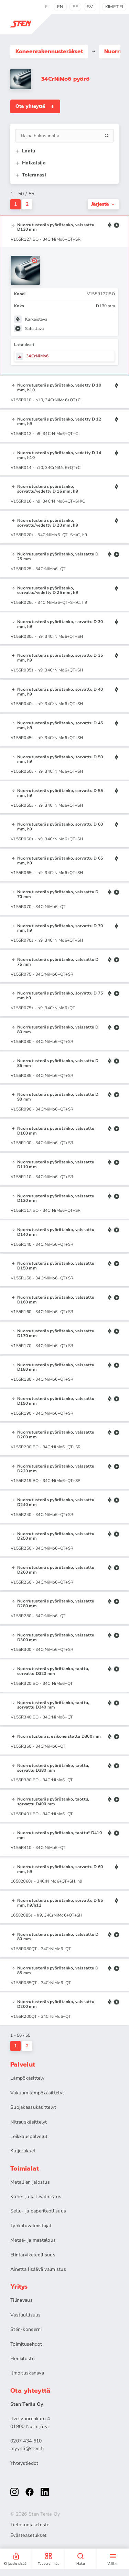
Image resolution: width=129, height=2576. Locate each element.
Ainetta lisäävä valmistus (38, 2269)
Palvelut (22, 2064)
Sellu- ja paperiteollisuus (38, 2211)
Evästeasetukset (28, 2535)
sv (90, 7)
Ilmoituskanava (27, 2373)
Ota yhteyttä (35, 106)
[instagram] (14, 2492)
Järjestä (103, 204)
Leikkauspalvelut (28, 2136)
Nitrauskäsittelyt (28, 2122)
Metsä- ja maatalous (33, 2240)
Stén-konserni (26, 2329)
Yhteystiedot (24, 2463)
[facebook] (29, 2492)
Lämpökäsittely (27, 2078)
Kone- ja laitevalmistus (35, 2196)
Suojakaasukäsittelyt (33, 2107)
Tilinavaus (21, 2300)
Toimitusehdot (26, 2344)
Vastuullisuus (25, 2315)
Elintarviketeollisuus (32, 2255)
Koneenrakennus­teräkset (49, 51)
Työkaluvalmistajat (31, 2225)
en (60, 7)
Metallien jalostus (30, 2182)
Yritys (19, 2286)
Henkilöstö (22, 2358)
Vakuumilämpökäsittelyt (37, 2093)
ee (75, 7)
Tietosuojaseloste (30, 2525)
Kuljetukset (22, 2151)
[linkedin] (45, 2492)
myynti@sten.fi (27, 2448)
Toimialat (24, 2168)
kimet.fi (114, 7)
